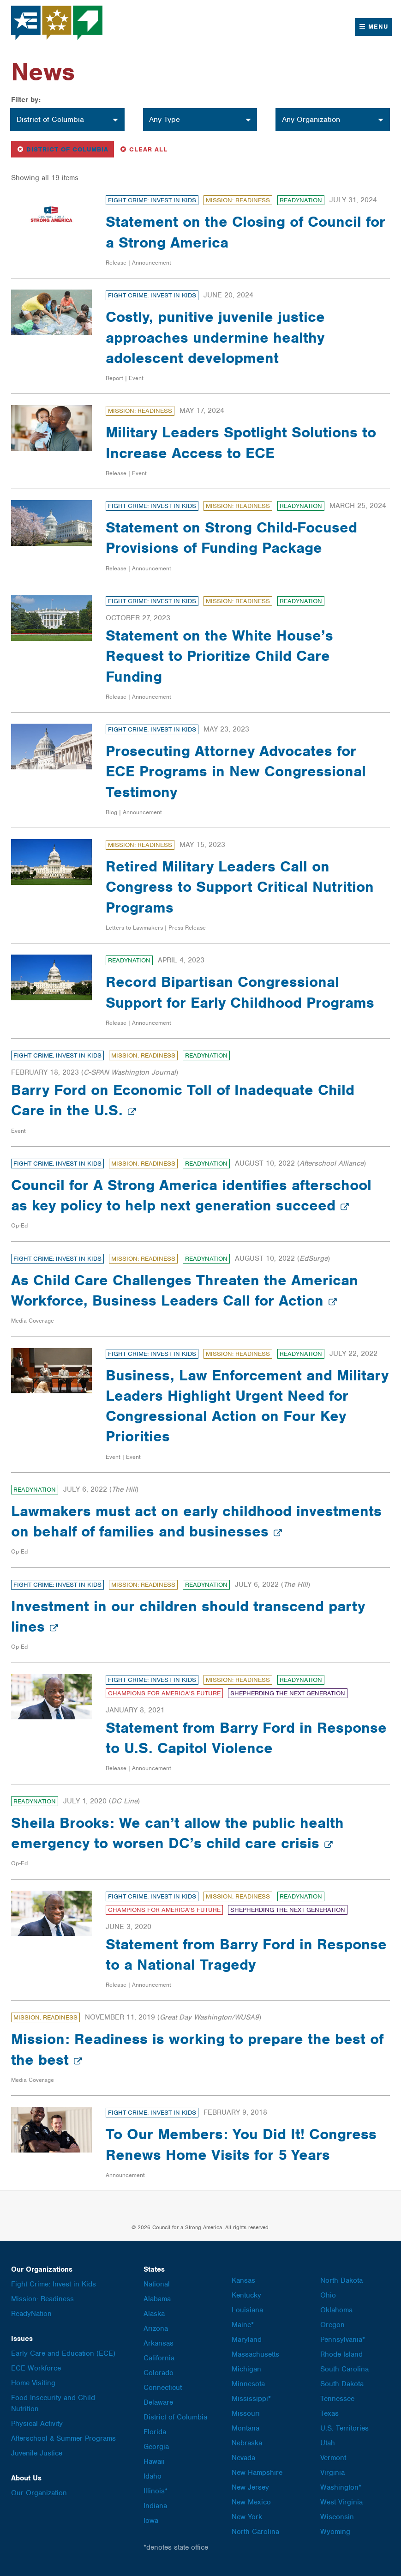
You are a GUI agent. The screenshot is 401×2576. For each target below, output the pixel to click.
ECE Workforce (36, 2368)
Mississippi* (251, 2398)
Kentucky (246, 2295)
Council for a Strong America (57, 23)
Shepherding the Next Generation (287, 1693)
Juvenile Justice (36, 2453)
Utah (327, 2443)
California (159, 2358)
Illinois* (156, 2491)
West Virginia (341, 2502)
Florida (155, 2432)
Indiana (155, 2505)
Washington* (340, 2487)
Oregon (332, 2324)
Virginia (332, 2472)
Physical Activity (37, 2423)
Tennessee (337, 2398)
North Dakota (341, 2280)
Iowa (151, 2520)
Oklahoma (336, 2310)
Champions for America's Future (164, 1693)
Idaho (153, 2476)
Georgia (156, 2446)
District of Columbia (65, 148)
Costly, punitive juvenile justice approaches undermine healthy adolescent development (217, 337)
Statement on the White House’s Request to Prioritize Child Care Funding (221, 655)
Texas (329, 2413)
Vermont (333, 2457)
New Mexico (251, 2502)
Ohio (328, 2295)
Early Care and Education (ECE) (63, 2353)
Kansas (243, 2280)
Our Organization (39, 2492)
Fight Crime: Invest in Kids (152, 200)
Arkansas (159, 2343)
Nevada (243, 2457)
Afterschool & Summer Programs (63, 2438)
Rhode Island (341, 2354)
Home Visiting (33, 2383)
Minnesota (248, 2384)
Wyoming (335, 2531)
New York (247, 2517)
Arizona (156, 2328)
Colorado (159, 2372)
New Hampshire (257, 2472)
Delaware (158, 2402)
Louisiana (247, 2310)
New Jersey (250, 2487)
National (157, 2284)
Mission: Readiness (238, 200)
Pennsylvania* (342, 2339)
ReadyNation (301, 200)
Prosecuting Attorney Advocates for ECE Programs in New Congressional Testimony (238, 771)
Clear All (144, 148)
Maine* (243, 2324)
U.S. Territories (344, 2428)
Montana (245, 2428)
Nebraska (247, 2443)
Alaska (154, 2313)
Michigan (246, 2369)
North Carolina (255, 2531)
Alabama (157, 2299)
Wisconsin (337, 2517)
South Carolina (344, 2369)
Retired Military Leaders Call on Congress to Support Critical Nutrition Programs (242, 886)
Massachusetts (255, 2354)
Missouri (246, 2413)
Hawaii (154, 2461)
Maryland (247, 2339)
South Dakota (342, 2384)
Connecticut (163, 2387)
